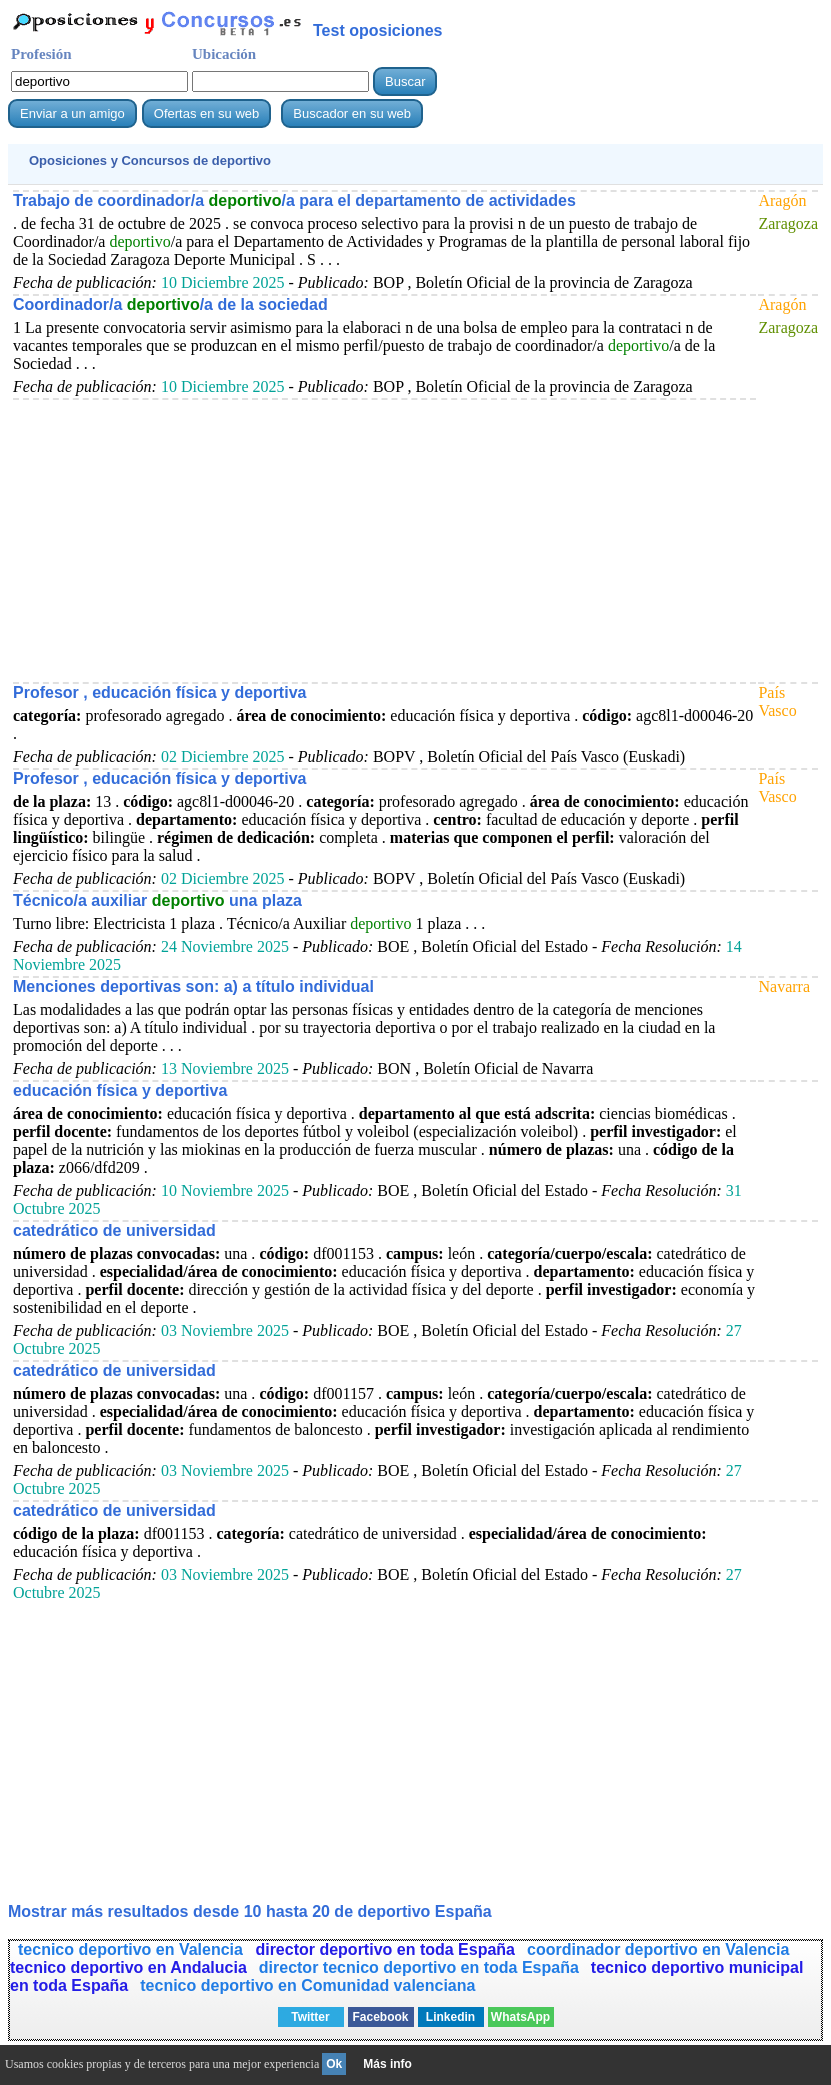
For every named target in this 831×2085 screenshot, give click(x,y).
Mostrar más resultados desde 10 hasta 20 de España (250, 1911)
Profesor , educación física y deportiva (159, 692)
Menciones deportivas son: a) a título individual (193, 986)
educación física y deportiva (120, 1090)
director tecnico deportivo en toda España (419, 1967)
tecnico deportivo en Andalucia (128, 1967)
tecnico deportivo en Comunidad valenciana (307, 1985)
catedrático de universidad (114, 1230)
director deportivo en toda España (385, 1949)
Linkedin (450, 2017)
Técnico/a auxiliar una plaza (157, 900)
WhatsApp (520, 2017)
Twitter (310, 2017)
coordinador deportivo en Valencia (658, 1949)
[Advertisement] (383, 540)
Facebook (380, 2017)
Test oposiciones (378, 30)
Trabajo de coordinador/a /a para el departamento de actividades (294, 200)
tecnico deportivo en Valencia (132, 1949)
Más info (387, 2064)
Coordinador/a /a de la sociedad (170, 304)
